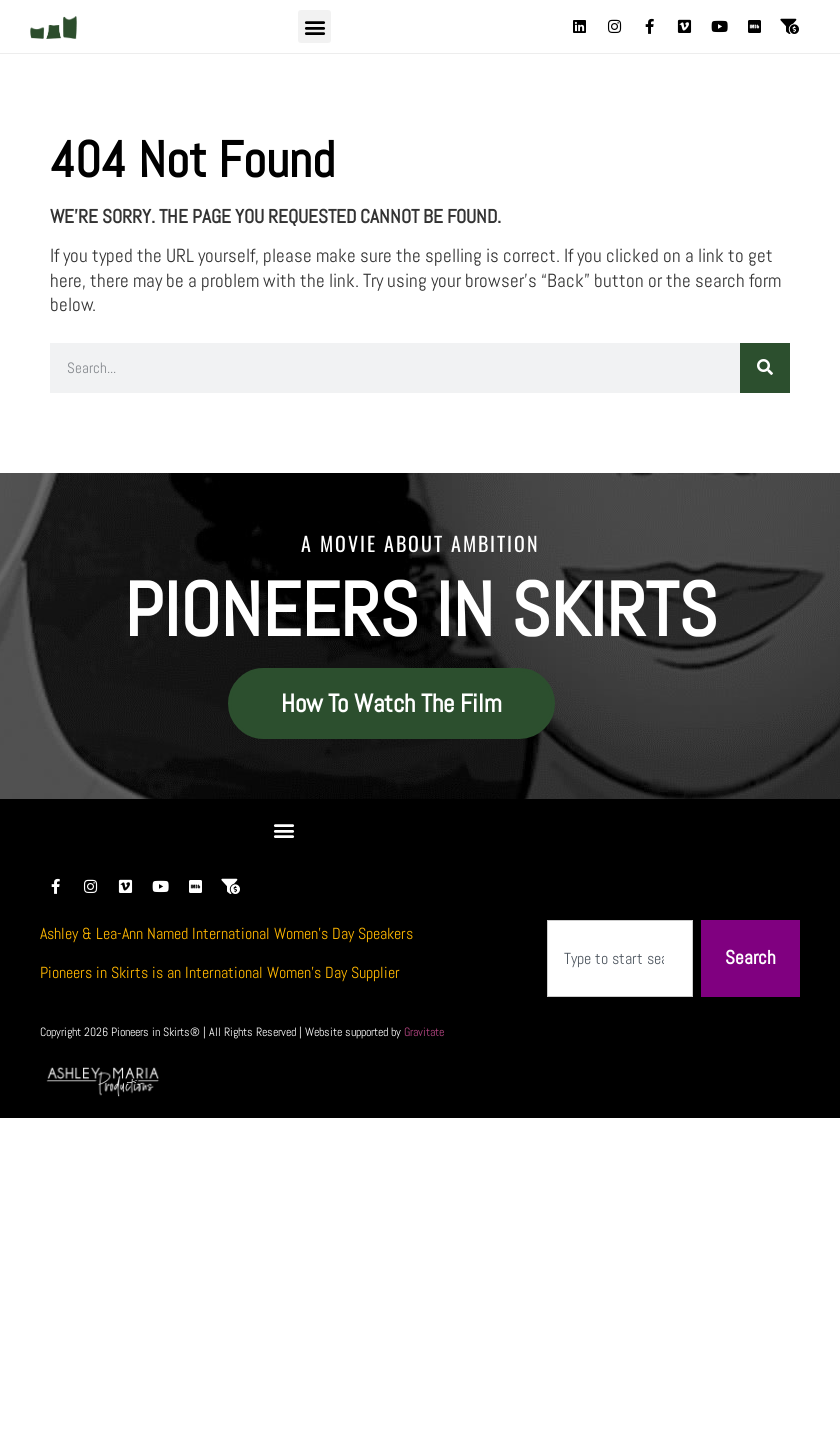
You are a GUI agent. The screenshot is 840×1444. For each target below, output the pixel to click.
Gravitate (424, 1032)
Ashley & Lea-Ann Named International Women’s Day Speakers (226, 933)
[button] (314, 26)
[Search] (765, 368)
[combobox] (620, 958)
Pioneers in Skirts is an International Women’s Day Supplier (220, 972)
